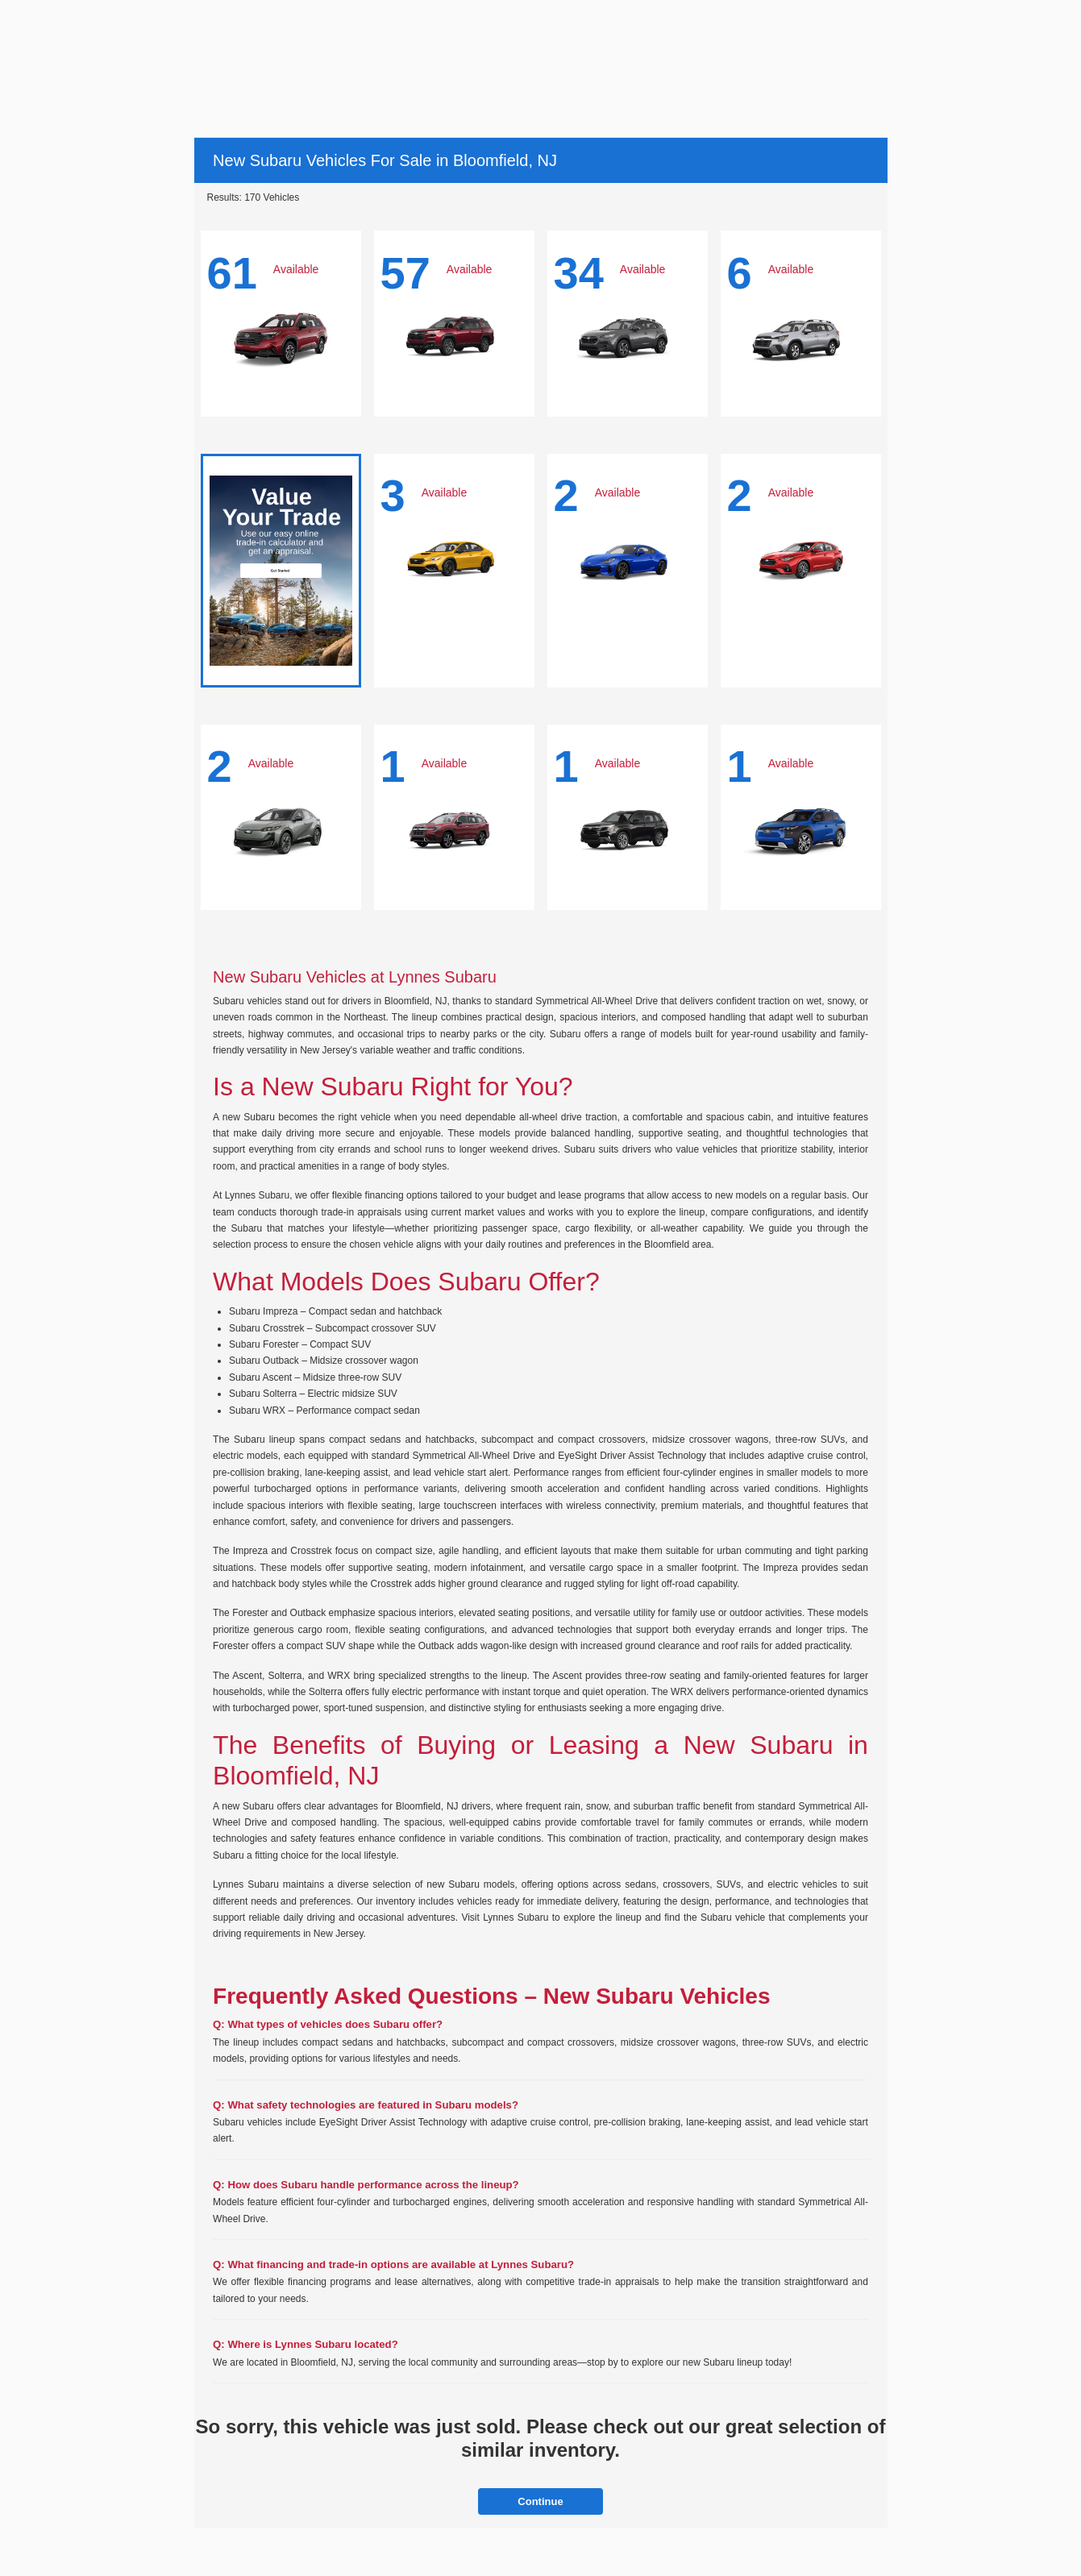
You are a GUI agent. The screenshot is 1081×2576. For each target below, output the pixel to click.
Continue (540, 2501)
